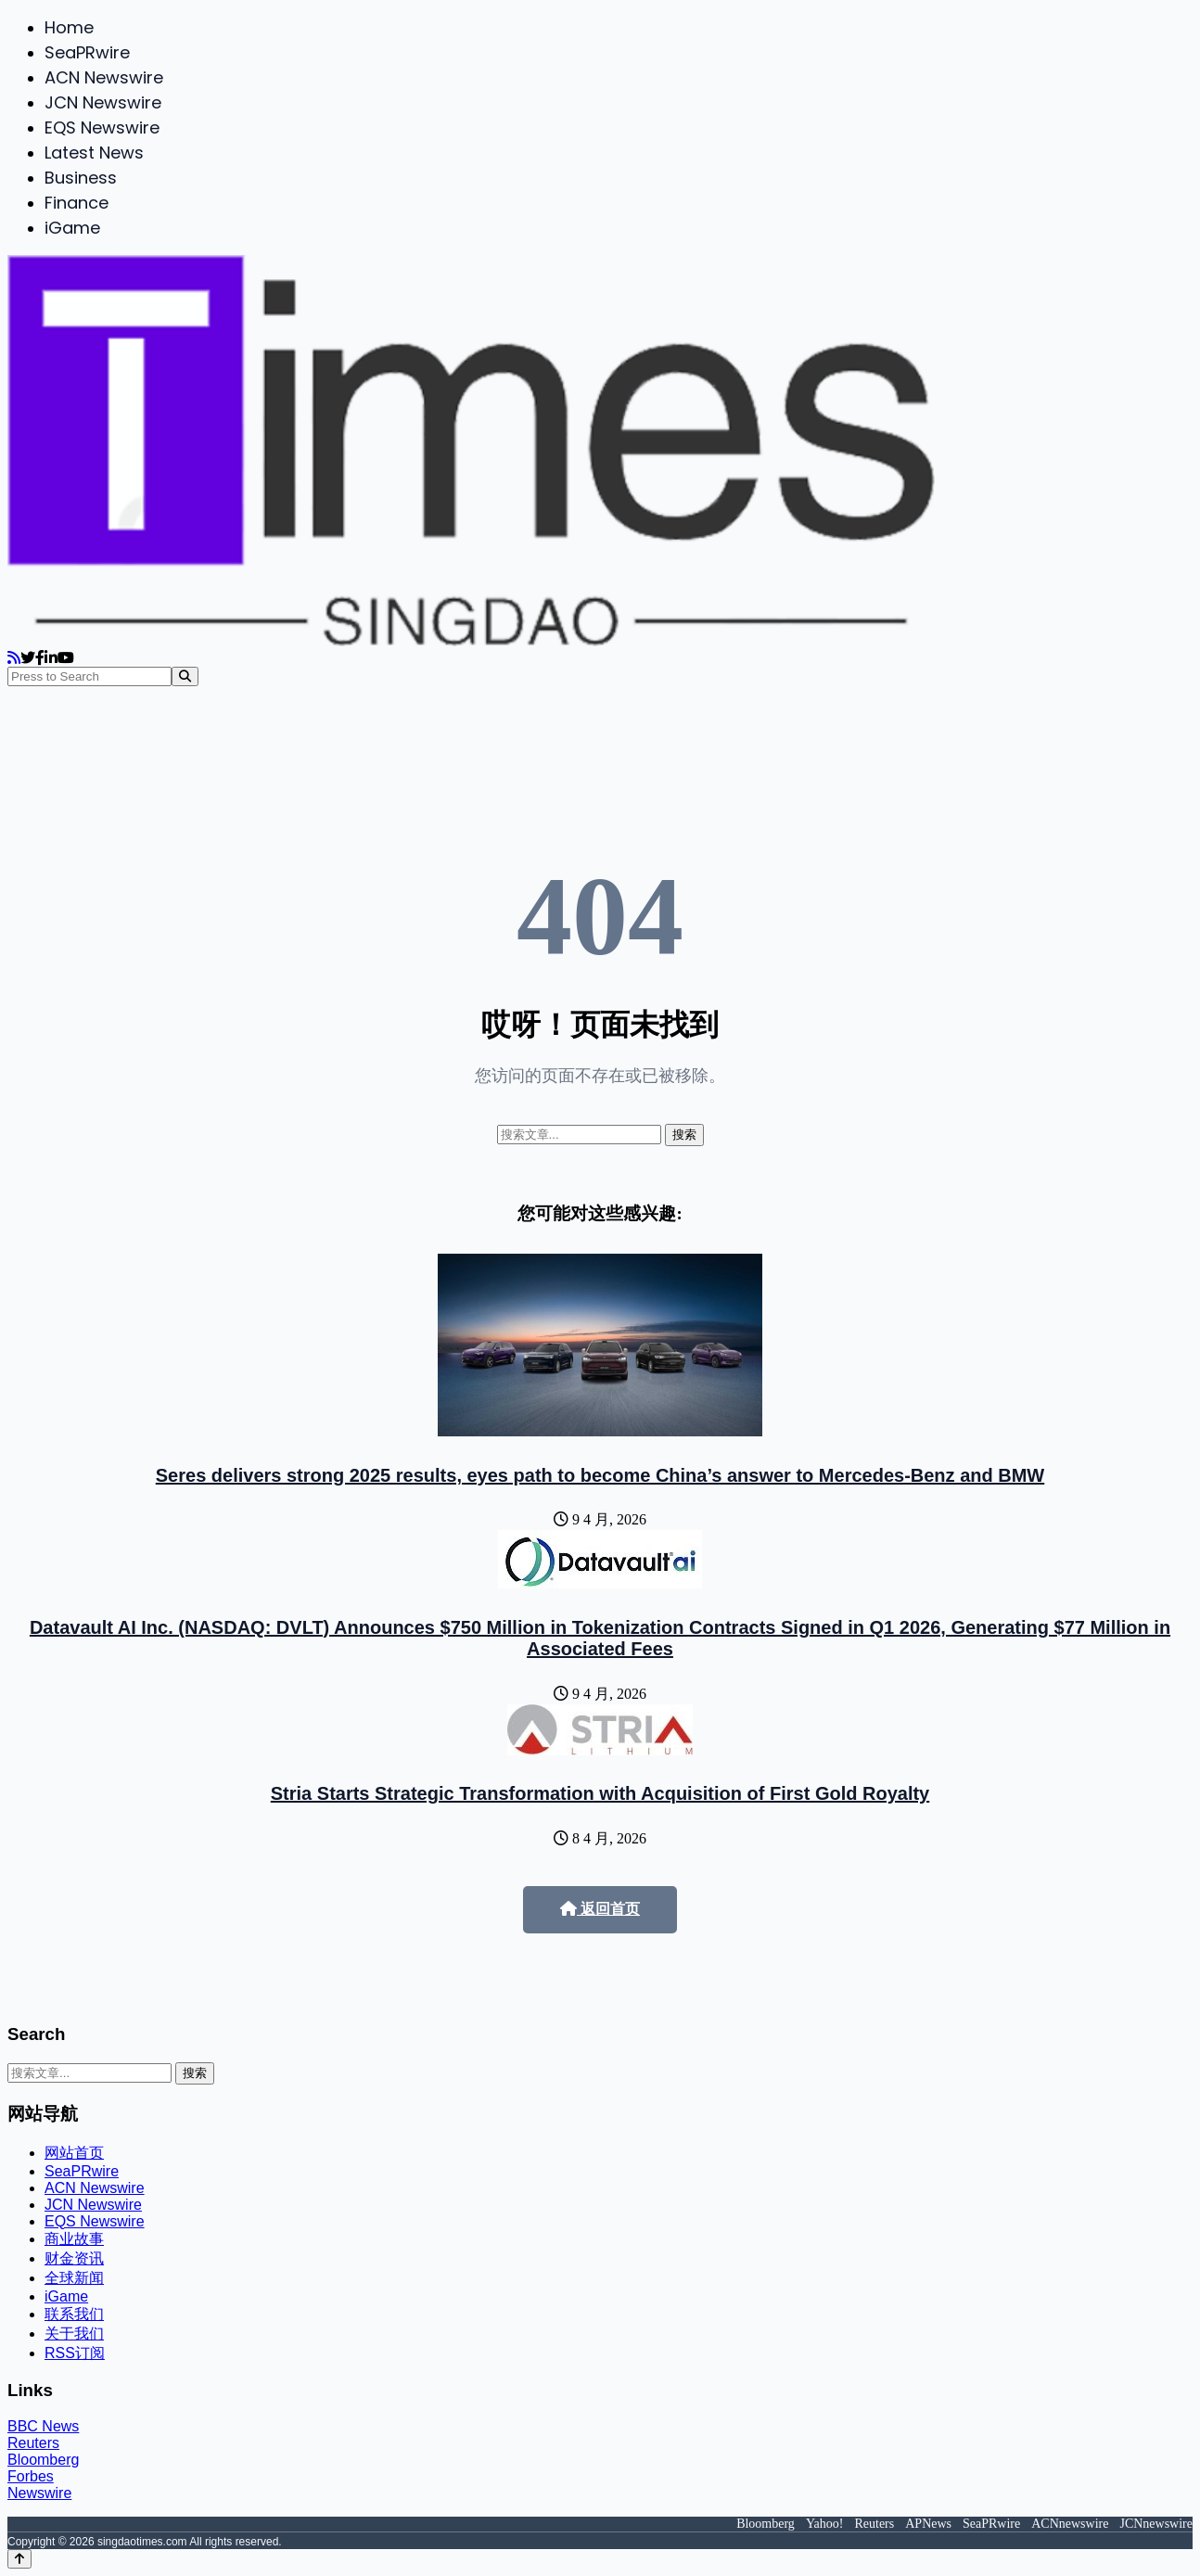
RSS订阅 (75, 2353)
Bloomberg (43, 2460)
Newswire (39, 2493)
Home (69, 27)
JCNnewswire (1156, 2524)
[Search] (185, 676)
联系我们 (74, 2314)
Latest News (94, 152)
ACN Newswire (104, 77)
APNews (928, 2524)
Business (81, 177)
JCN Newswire (103, 102)
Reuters (33, 2443)
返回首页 (600, 1909)
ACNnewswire (1069, 2524)
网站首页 (74, 2153)
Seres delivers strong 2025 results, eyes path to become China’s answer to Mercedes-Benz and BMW (600, 1475)
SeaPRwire (87, 52)
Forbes (30, 2476)
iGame (72, 227)
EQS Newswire (102, 127)
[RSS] (13, 658)
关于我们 (74, 2333)
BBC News (43, 2426)
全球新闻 (74, 2278)
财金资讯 (74, 2258)
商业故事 (74, 2239)
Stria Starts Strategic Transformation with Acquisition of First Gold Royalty (600, 1793)
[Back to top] (19, 2559)
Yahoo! (825, 2524)
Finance (77, 202)
